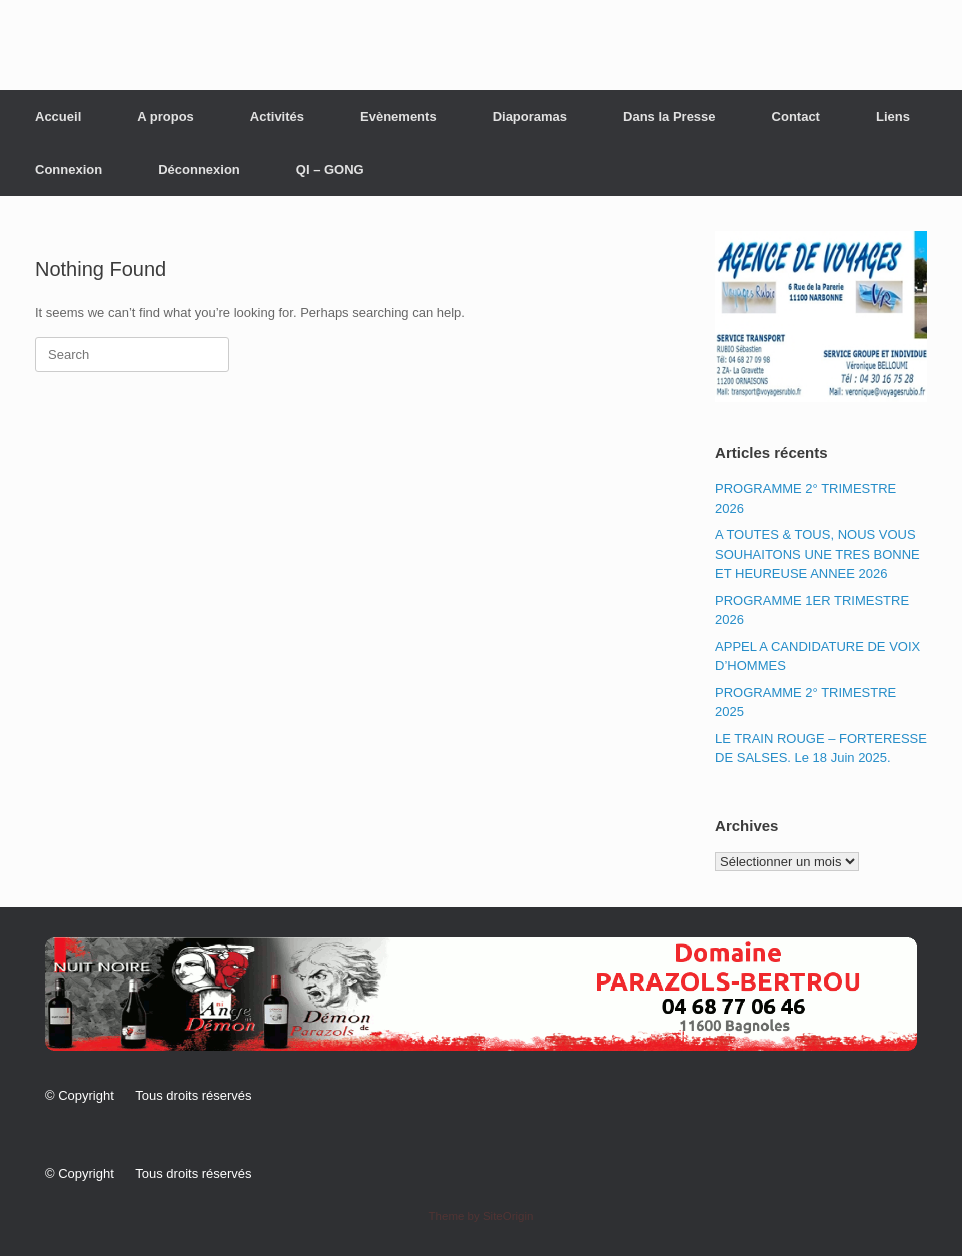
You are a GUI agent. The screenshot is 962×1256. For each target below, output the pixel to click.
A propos (165, 116)
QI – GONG (330, 169)
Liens (893, 116)
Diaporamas (530, 116)
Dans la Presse (669, 116)
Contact (796, 116)
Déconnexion (199, 169)
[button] (481, 994)
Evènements (398, 116)
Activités (277, 116)
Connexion (68, 169)
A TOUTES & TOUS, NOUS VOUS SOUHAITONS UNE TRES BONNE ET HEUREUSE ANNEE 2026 (817, 554)
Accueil (58, 116)
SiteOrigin (508, 1216)
